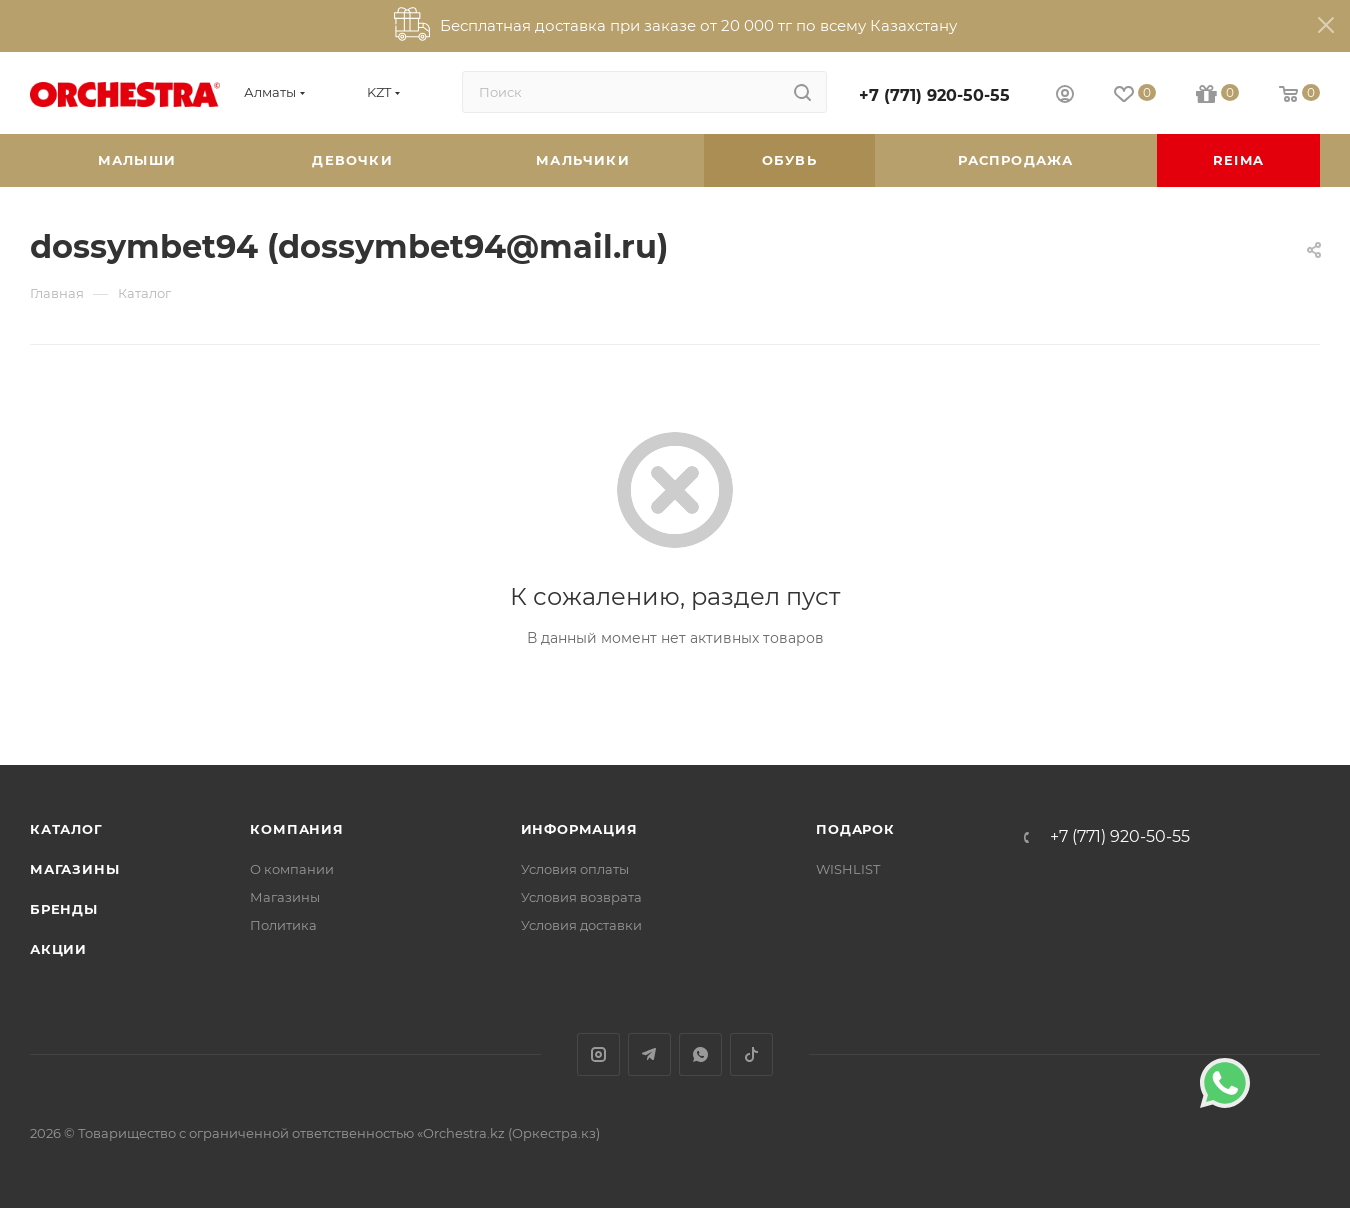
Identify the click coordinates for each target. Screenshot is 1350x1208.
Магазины (74, 869)
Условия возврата (581, 897)
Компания (296, 829)
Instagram (598, 1054)
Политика (283, 925)
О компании (292, 869)
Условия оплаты (575, 869)
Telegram (649, 1054)
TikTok (751, 1054)
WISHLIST (848, 869)
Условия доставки (581, 925)
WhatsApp (700, 1054)
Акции (58, 949)
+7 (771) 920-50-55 (934, 95)
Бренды (64, 909)
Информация (579, 829)
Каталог (66, 829)
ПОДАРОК (855, 829)
